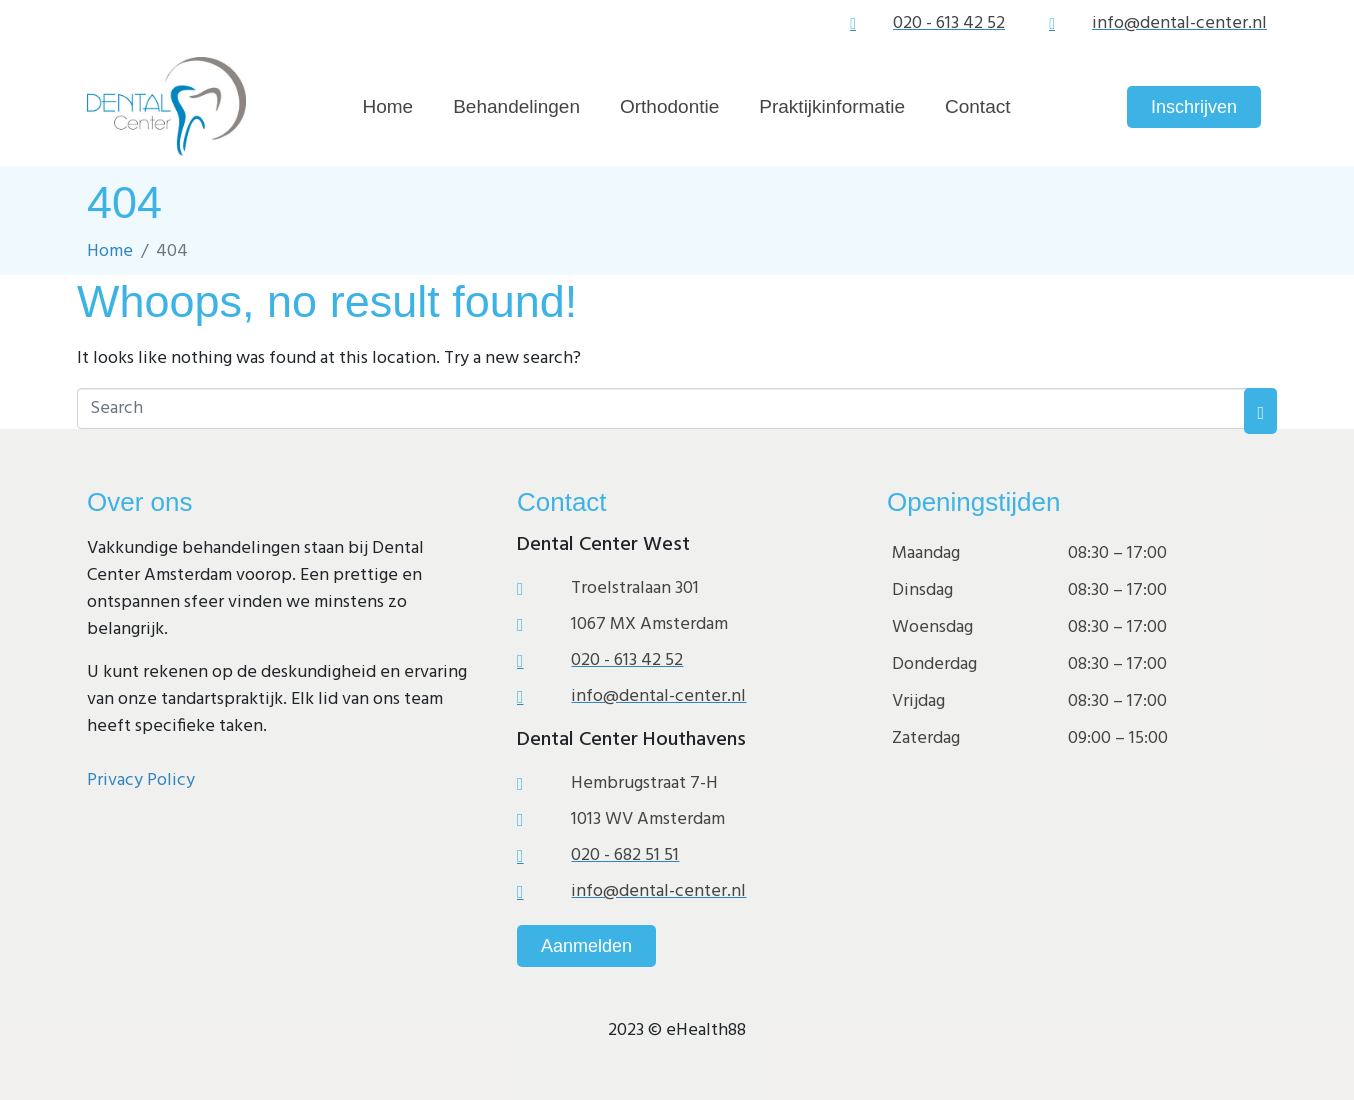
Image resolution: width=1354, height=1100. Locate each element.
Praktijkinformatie (832, 106)
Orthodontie (669, 106)
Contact (977, 106)
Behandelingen (516, 106)
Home (388, 106)
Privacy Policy (141, 780)
